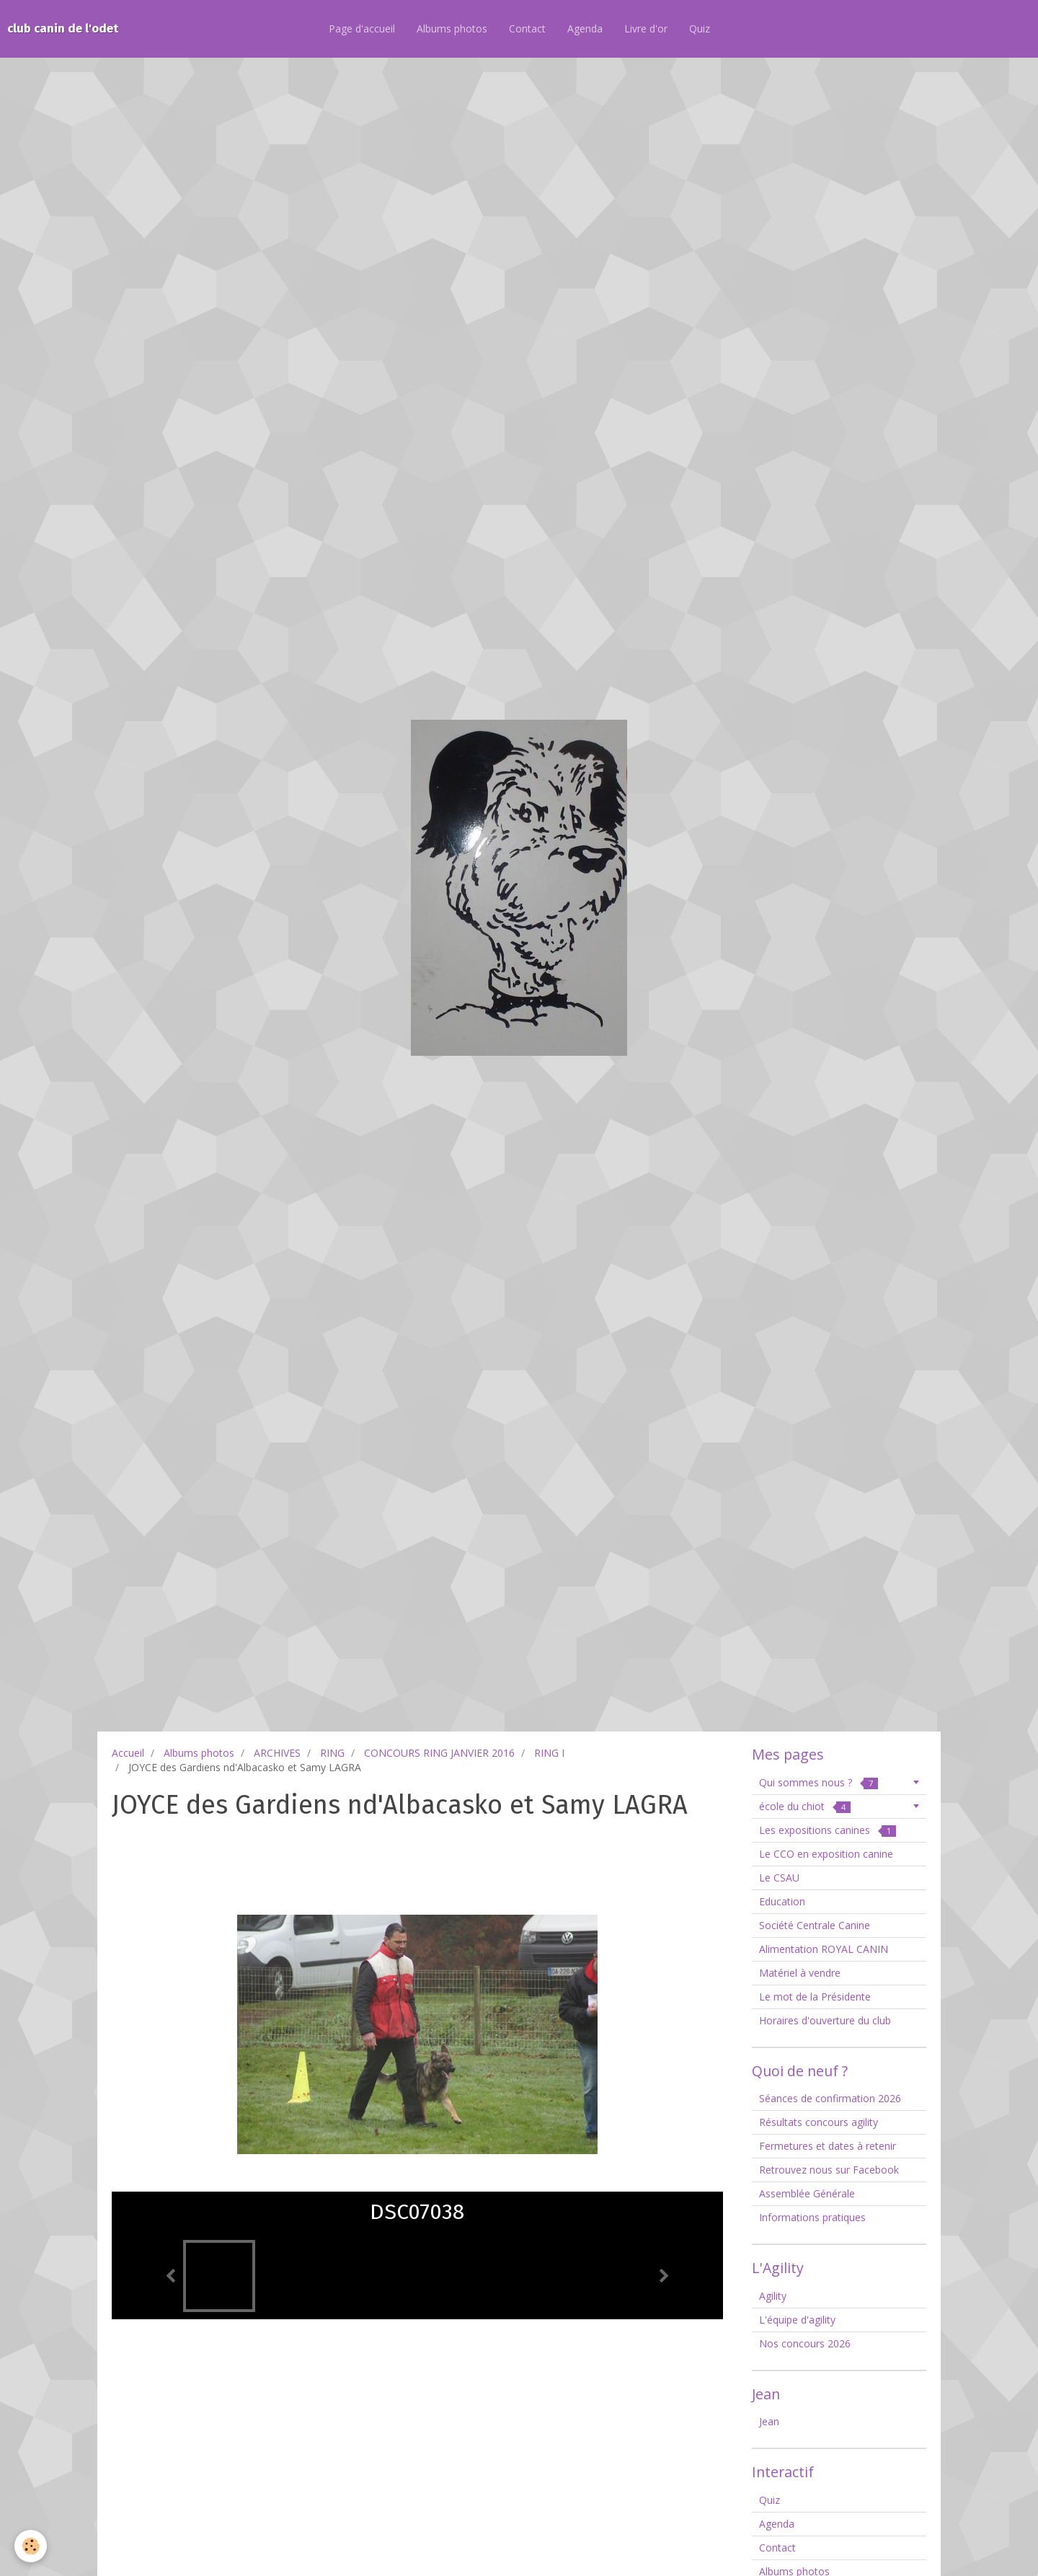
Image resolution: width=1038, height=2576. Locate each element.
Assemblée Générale (807, 2193)
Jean (769, 2421)
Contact (527, 28)
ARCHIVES (277, 1753)
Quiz (699, 28)
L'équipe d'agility (797, 2319)
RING (332, 1753)
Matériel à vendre (799, 1973)
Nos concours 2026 (805, 2343)
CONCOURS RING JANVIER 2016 (439, 1753)
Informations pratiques (812, 2217)
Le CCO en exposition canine (826, 1854)
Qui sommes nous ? (818, 1782)
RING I (549, 1753)
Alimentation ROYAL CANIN (823, 1949)
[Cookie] (30, 2546)
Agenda (585, 28)
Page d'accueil (362, 28)
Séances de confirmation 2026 (830, 2098)
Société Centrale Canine (814, 1925)
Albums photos (452, 28)
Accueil (128, 1753)
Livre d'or (645, 28)
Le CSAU (779, 1877)
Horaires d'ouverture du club (825, 2020)
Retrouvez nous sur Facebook (829, 2169)
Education (782, 1901)
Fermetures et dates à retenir (827, 2146)
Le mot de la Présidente (815, 1996)
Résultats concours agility (818, 2122)
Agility (772, 2296)
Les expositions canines (827, 1830)
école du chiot (805, 1806)
